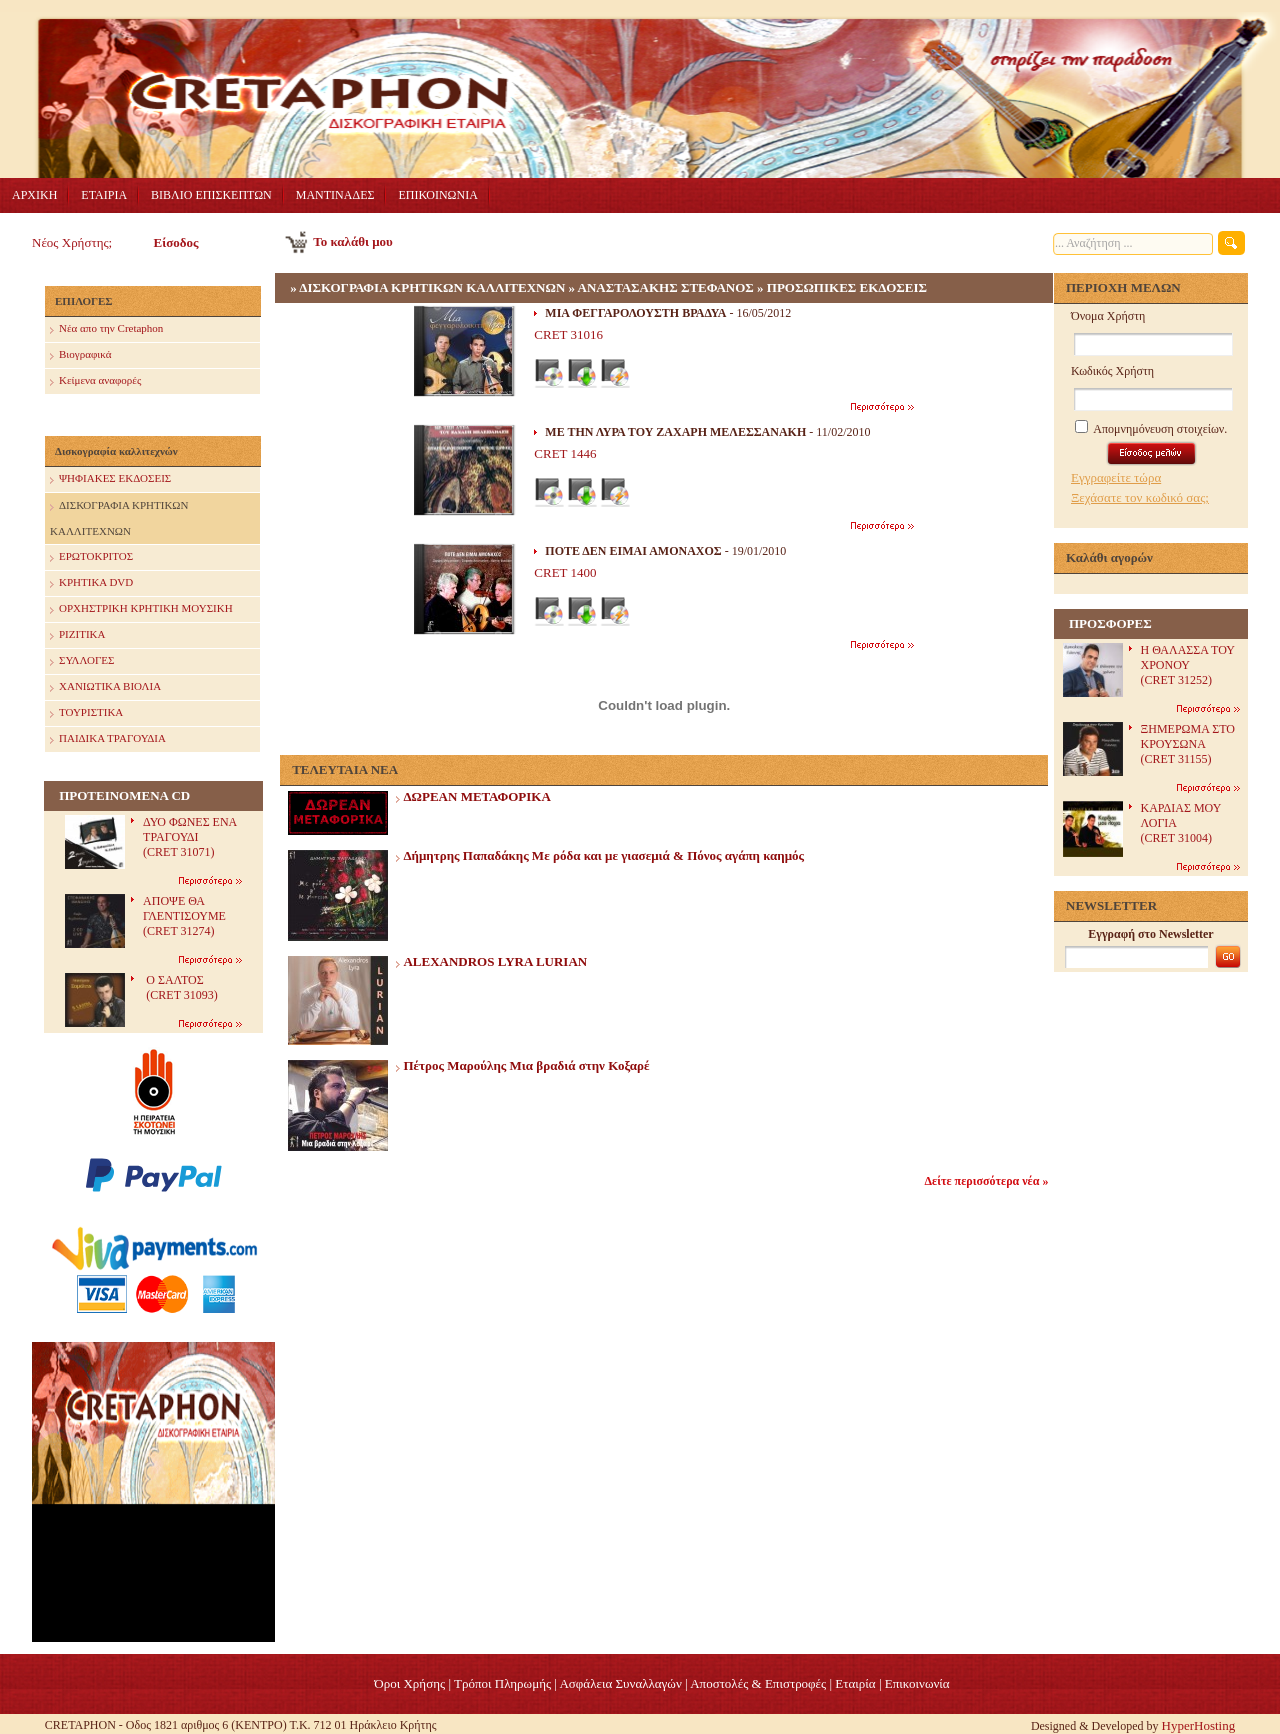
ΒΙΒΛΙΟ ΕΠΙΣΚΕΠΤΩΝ (211, 195)
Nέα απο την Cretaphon (106, 329)
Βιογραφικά (80, 355)
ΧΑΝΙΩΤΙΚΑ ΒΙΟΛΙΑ (105, 687)
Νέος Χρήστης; (72, 242)
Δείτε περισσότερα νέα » (987, 1181)
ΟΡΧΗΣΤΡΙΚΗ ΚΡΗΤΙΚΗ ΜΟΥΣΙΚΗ (141, 609)
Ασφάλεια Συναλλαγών (620, 1683)
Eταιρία (855, 1683)
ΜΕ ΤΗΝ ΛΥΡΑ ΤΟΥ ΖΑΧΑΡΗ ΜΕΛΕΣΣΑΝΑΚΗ (675, 432)
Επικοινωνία (917, 1683)
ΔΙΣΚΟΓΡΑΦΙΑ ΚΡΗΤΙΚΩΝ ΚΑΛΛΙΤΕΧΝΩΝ (119, 515)
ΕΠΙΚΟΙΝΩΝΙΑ (437, 195)
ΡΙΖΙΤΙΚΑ (77, 635)
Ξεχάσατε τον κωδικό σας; (1140, 497)
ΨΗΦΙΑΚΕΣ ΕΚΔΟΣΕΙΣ (110, 479)
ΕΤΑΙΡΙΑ (104, 195)
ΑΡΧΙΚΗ (34, 195)
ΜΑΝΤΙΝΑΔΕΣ (335, 195)
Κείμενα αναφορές (95, 381)
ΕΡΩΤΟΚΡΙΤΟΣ (91, 557)
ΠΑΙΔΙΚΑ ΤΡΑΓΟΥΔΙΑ (108, 739)
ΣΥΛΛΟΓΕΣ (82, 661)
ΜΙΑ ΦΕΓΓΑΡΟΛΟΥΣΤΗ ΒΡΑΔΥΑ (635, 313)
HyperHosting (1199, 1725)
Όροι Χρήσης (409, 1683)
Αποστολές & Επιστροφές (758, 1683)
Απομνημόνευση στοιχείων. (1151, 429)
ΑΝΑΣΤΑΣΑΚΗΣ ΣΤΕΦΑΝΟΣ (666, 287)
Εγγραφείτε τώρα (1116, 477)
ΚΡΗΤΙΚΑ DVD (91, 583)
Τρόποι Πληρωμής (502, 1683)
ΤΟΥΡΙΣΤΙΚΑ (86, 713)
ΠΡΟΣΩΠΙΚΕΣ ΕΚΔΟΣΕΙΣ (847, 287)
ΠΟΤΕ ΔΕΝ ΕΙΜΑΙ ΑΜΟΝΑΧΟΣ (633, 551)
